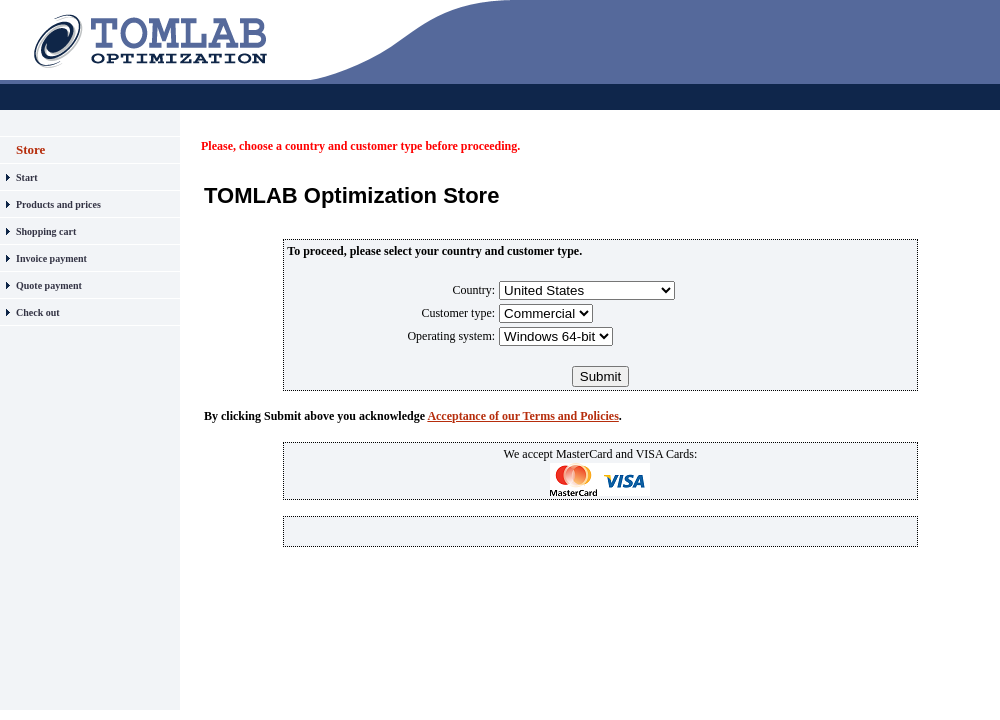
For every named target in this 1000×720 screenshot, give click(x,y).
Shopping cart (46, 231)
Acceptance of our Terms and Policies (522, 416)
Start (27, 177)
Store (30, 149)
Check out (38, 312)
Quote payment (49, 285)
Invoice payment (51, 258)
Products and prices (58, 204)
